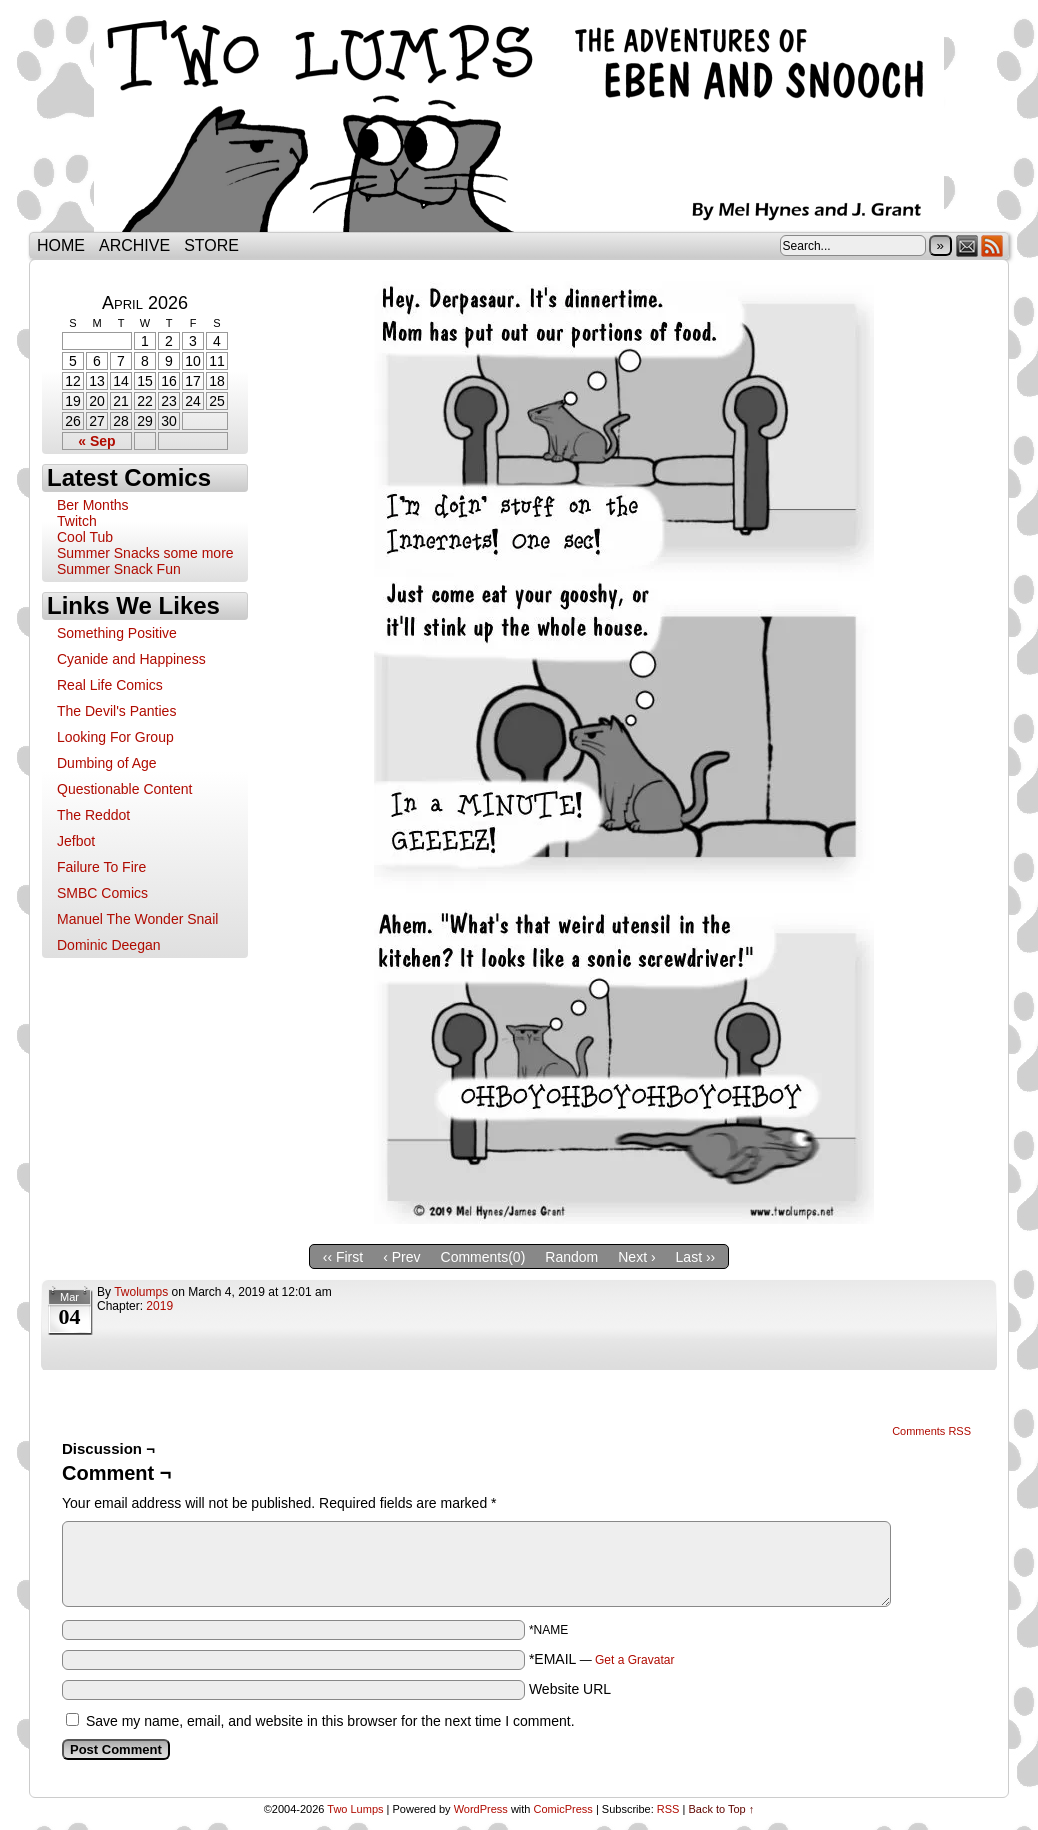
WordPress (481, 1809)
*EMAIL (602, 1659)
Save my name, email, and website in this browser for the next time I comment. (330, 1721)
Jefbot (76, 841)
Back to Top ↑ (721, 1809)
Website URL (570, 1689)
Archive (134, 245)
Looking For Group (115, 737)
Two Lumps (519, 121)
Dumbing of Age (107, 763)
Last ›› (696, 1257)
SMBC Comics (102, 893)
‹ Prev (401, 1257)
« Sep (96, 441)
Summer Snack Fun (119, 569)
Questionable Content (124, 789)
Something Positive (117, 633)
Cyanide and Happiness (131, 659)
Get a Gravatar (634, 1660)
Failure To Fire (101, 867)
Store (211, 245)
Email (967, 245)
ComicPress (563, 1809)
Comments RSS (931, 1431)
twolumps (141, 1292)
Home (61, 245)
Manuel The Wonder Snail (137, 919)
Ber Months (93, 505)
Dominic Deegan (109, 945)
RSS (992, 245)
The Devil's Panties (116, 711)
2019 (159, 1306)
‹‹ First (343, 1257)
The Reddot (93, 815)
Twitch (77, 521)
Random (571, 1257)
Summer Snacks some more (145, 553)
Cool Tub (85, 537)
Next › (636, 1257)
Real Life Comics (110, 685)
